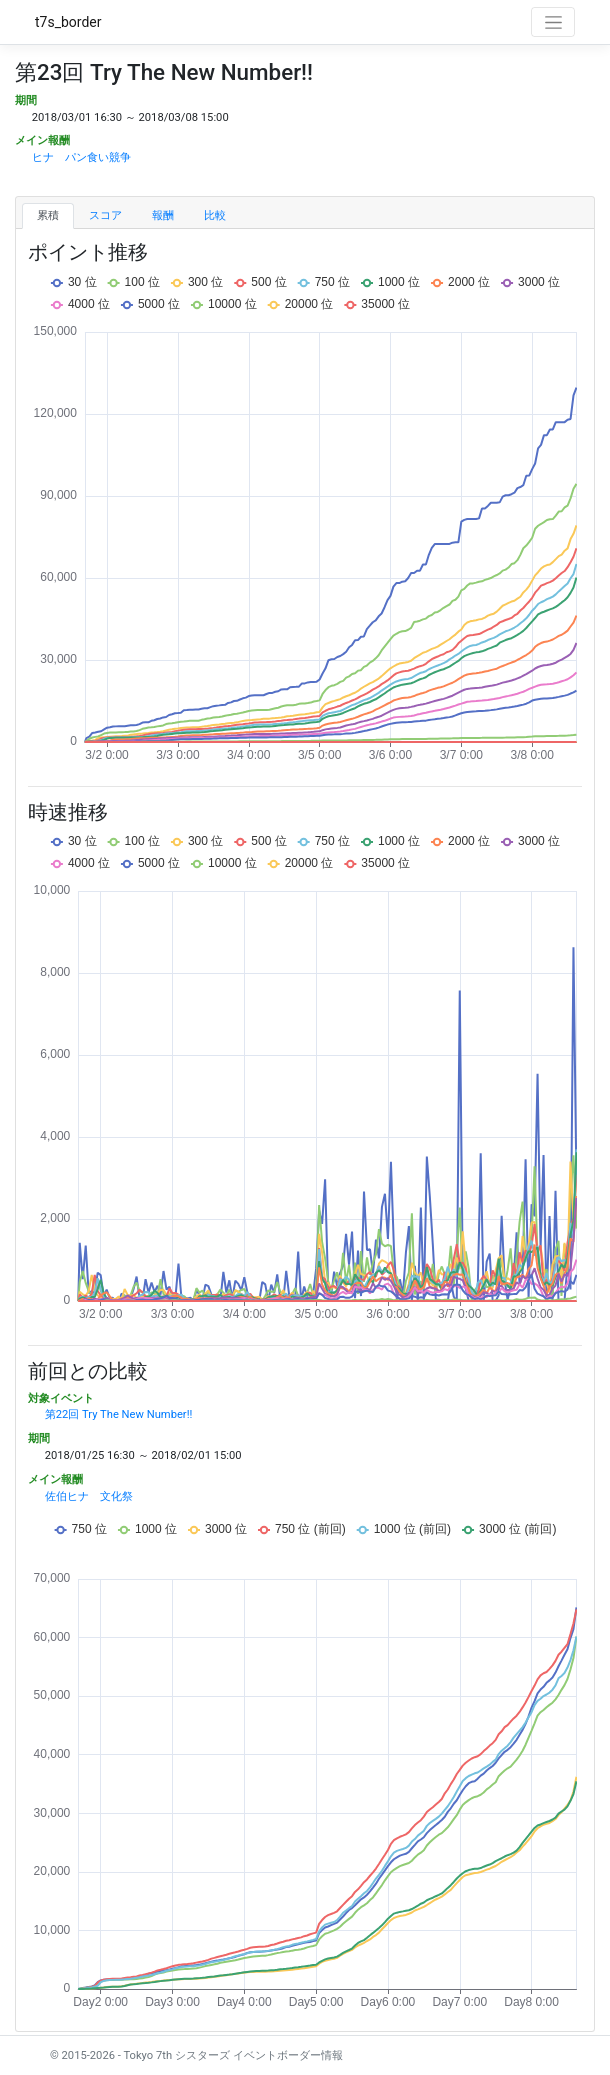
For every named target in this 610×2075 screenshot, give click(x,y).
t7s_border (68, 22)
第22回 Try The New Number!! (119, 1414)
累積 (48, 215)
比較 (215, 215)
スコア (105, 215)
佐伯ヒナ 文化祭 (89, 1496)
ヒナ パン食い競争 (81, 157)
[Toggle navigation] (553, 22)
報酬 (163, 215)
